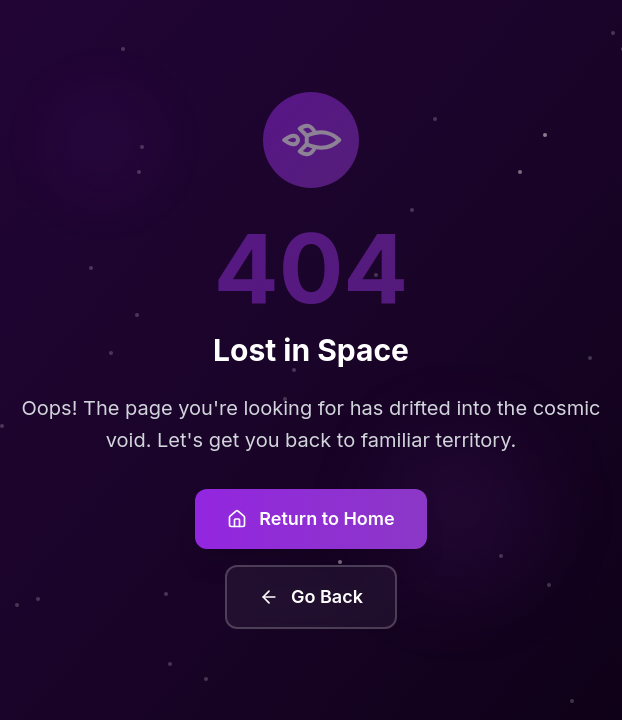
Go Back (311, 596)
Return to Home (310, 518)
